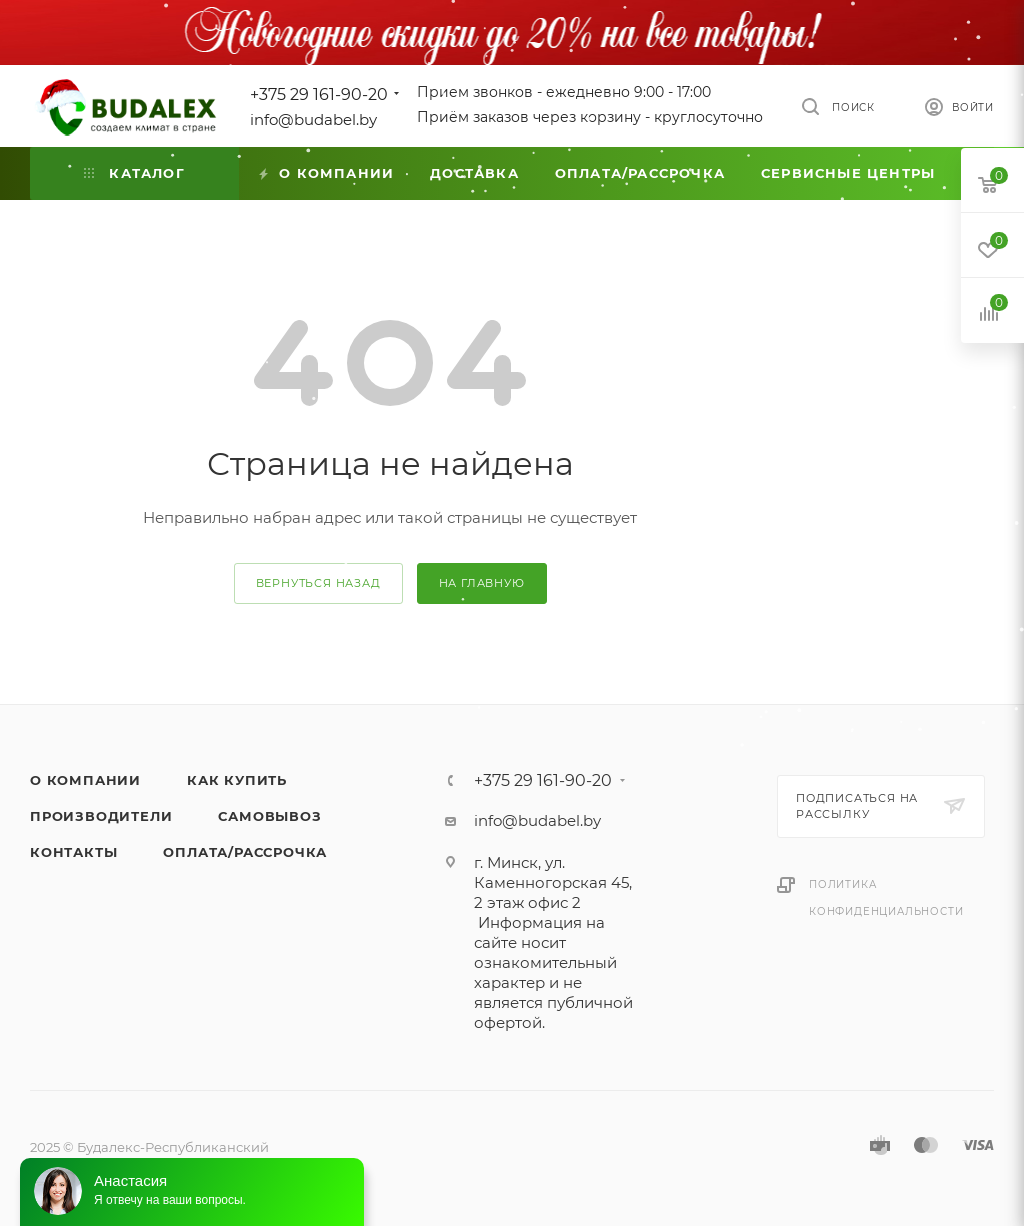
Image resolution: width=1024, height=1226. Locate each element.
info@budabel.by (313, 119)
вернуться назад (318, 583)
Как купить (237, 780)
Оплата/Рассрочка (245, 852)
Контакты (73, 852)
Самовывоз (269, 816)
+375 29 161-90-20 (319, 94)
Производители (101, 816)
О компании (85, 780)
